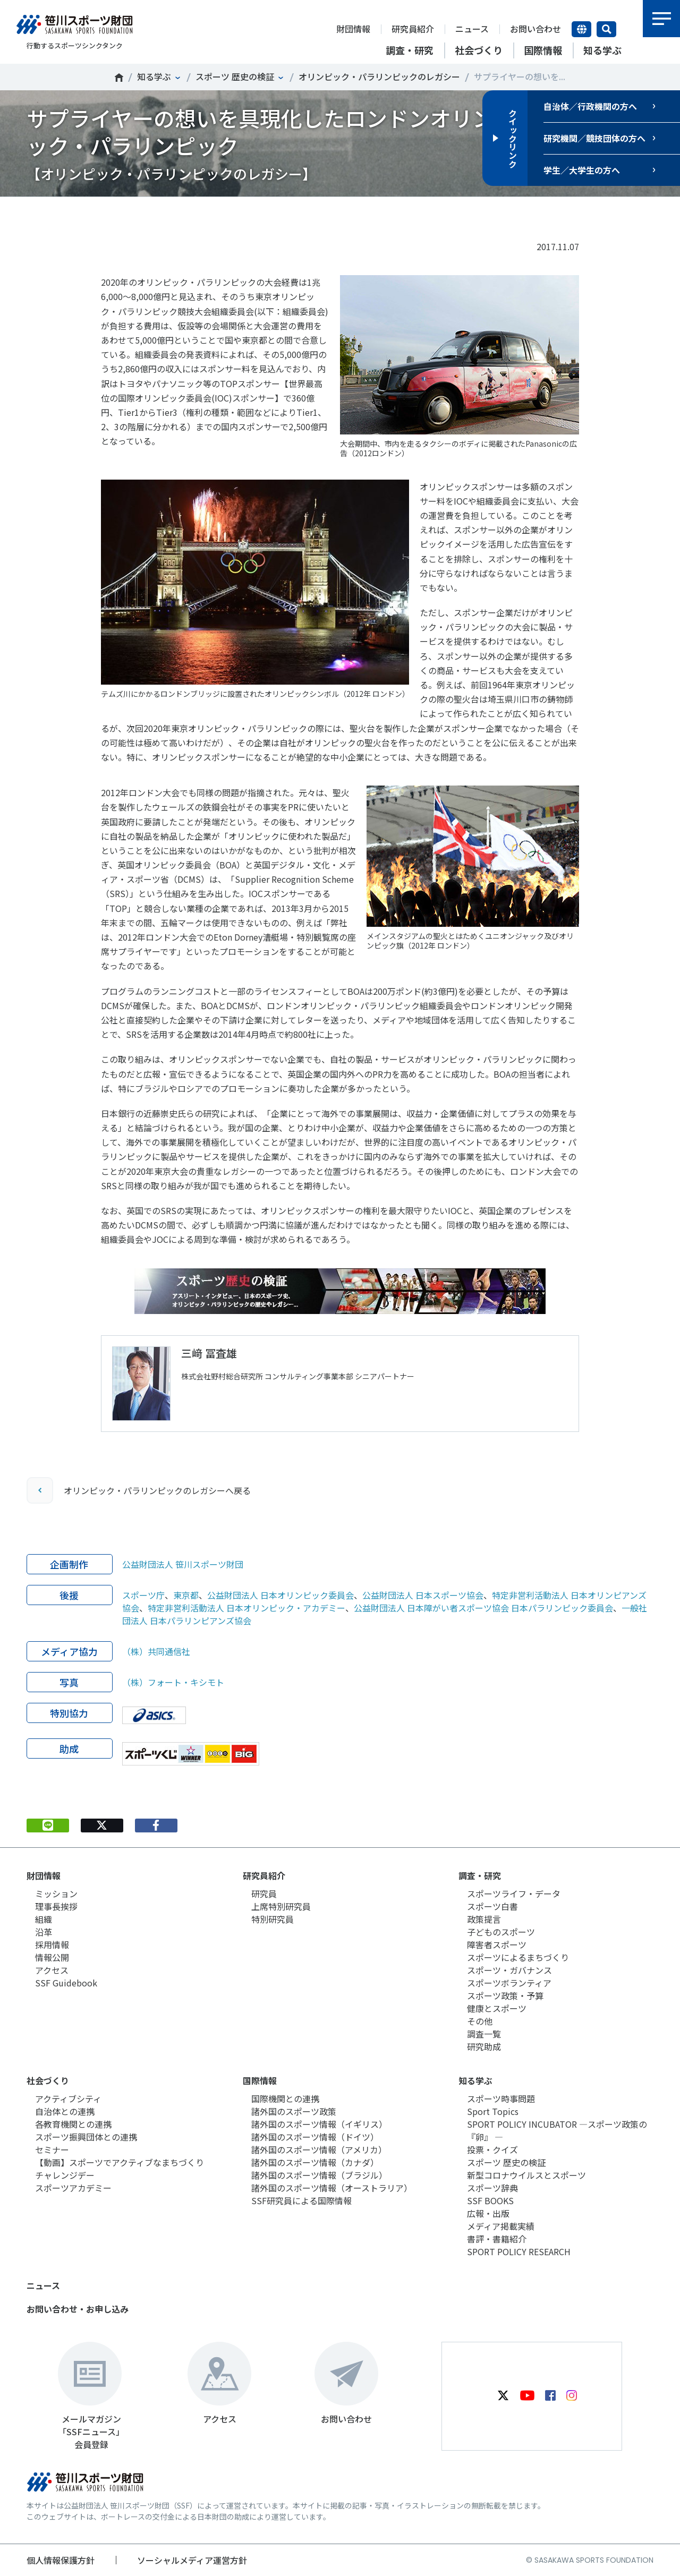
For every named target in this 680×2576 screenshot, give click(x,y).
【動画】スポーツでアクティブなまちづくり (119, 2162)
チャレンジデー (65, 2175)
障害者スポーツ (496, 1944)
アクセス (52, 1970)
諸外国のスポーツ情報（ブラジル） (319, 2175)
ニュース (472, 28)
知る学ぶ (154, 76)
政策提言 (484, 1919)
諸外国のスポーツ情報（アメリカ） (319, 2149)
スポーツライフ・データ (513, 1893)
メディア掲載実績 (500, 2226)
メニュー (661, 18)
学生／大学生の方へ (581, 170)
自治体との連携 (65, 2111)
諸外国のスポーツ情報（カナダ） (315, 2162)
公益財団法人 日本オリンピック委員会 (280, 1595)
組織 (43, 1919)
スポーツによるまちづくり (518, 1957)
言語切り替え (581, 29)
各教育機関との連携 (73, 2124)
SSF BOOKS (490, 2200)
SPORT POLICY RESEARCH (519, 2251)
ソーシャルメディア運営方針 (192, 2560)
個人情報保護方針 (61, 2560)
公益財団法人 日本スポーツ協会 (422, 1595)
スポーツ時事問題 (501, 2098)
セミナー (52, 2149)
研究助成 (484, 2046)
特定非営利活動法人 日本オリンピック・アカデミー (246, 1607)
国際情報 (260, 2080)
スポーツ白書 (492, 1906)
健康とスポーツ (496, 2008)
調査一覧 (484, 2033)
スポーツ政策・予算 (505, 1995)
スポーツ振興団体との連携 (86, 2136)
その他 (479, 2021)
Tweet (102, 213)
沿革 (43, 1931)
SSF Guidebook (66, 1982)
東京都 (186, 1595)
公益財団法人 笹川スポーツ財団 (182, 1564)
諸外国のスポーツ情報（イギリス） (319, 2124)
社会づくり (48, 2080)
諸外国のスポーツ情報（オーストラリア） (331, 2187)
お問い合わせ (535, 28)
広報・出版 (488, 2213)
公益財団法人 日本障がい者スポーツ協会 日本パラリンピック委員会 (483, 1607)
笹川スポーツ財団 (119, 77)
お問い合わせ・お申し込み (78, 2308)
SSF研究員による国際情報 (301, 2200)
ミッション (56, 1893)
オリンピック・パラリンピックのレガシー (379, 76)
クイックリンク (512, 138)
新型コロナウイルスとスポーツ (526, 2175)
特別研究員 (272, 1919)
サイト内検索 (606, 29)
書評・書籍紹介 (496, 2238)
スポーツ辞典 (492, 2187)
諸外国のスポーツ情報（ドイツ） (315, 2136)
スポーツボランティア (509, 1982)
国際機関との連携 (285, 2098)
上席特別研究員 (281, 1906)
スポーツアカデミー (73, 2187)
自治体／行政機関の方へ (590, 106)
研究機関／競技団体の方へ (594, 138)
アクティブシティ (68, 2098)
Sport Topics (492, 2111)
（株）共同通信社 (156, 1651)
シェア (156, 213)
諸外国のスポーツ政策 (293, 2111)
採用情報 (52, 1944)
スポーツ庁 (143, 1595)
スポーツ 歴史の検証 (235, 76)
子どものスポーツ (501, 1931)
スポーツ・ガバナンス (509, 1970)
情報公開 (52, 1957)
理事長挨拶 (56, 1906)
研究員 (264, 1893)
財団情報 (353, 28)
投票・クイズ (492, 2149)
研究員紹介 (413, 28)
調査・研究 (479, 1875)
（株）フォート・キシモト (173, 1682)
